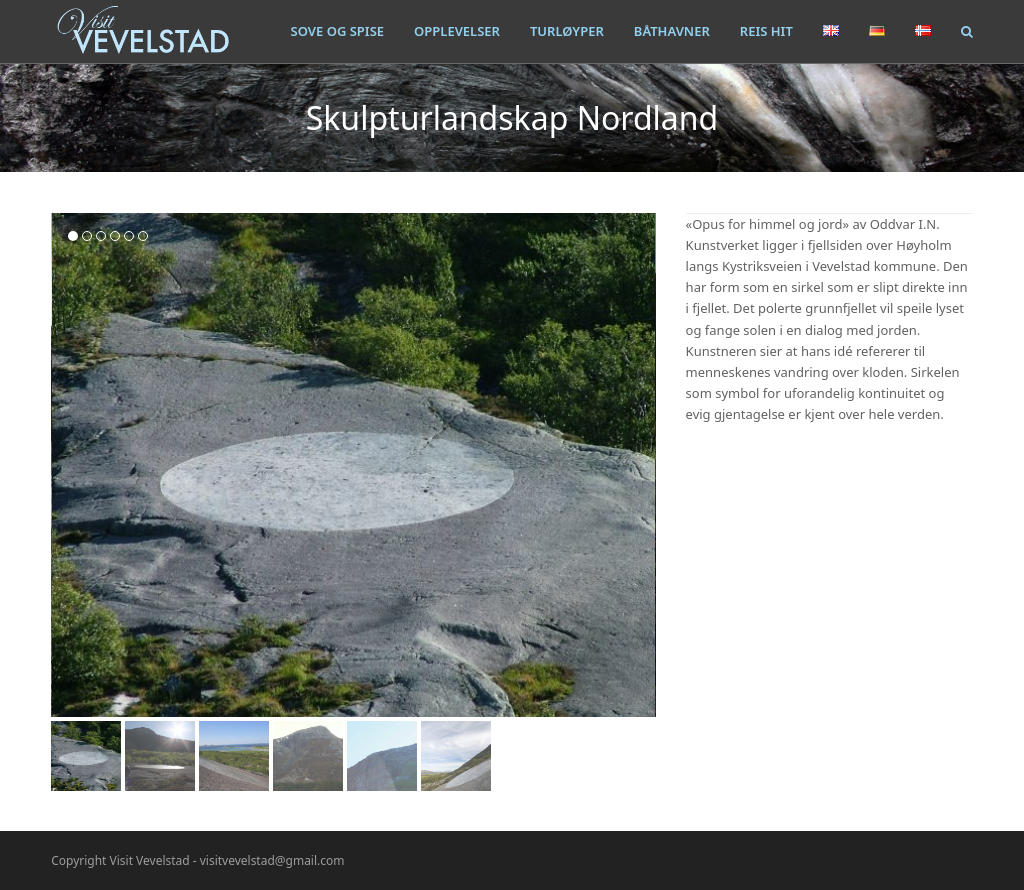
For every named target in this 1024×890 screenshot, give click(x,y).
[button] (967, 31)
